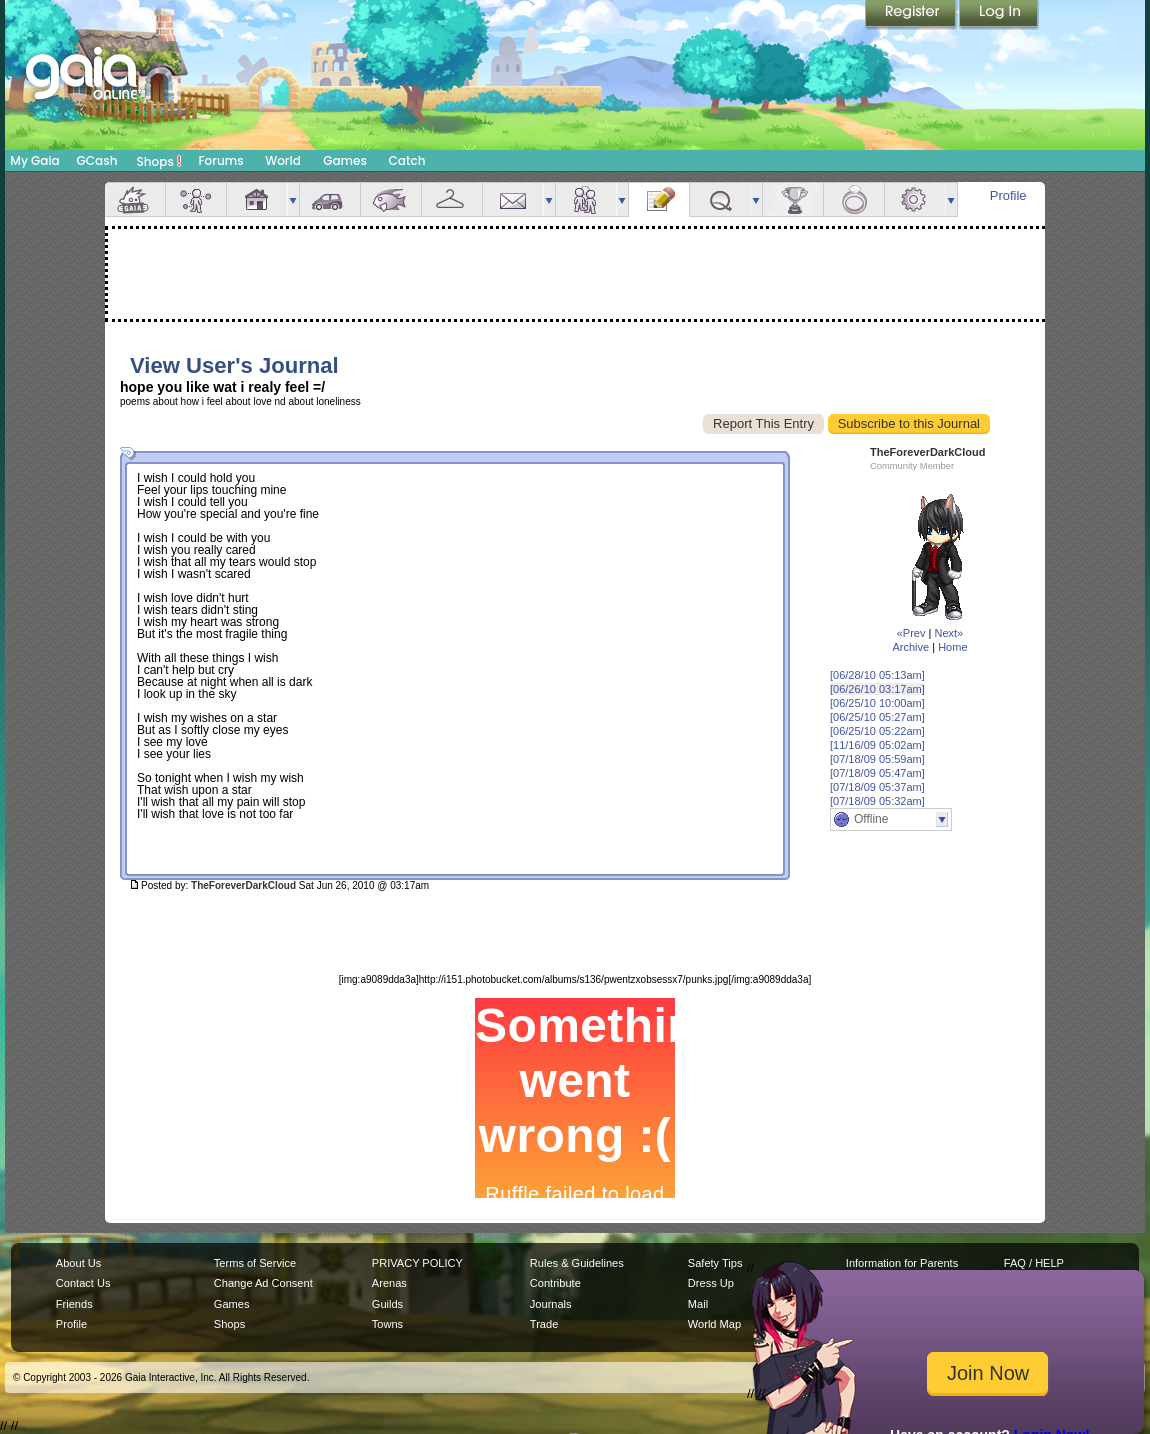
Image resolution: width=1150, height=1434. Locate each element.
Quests (720, 199)
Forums (220, 160)
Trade (544, 1324)
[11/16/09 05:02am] (877, 745)
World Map (714, 1324)
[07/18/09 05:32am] (877, 801)
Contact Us (83, 1283)
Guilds (387, 1304)
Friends (586, 199)
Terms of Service (255, 1263)
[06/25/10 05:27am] (877, 717)
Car (330, 199)
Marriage (854, 199)
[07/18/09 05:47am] (877, 773)
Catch (407, 160)
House (257, 199)
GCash (97, 160)
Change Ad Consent (263, 1283)
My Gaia (34, 160)
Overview (135, 199)
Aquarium (391, 199)
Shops (159, 161)
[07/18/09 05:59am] (877, 759)
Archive (910, 647)
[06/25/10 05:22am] (877, 731)
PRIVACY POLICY (417, 1263)
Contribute (555, 1283)
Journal (659, 199)
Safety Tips (715, 1263)
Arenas (389, 1283)
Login (999, 15)
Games (345, 160)
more (293, 199)
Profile (1008, 195)
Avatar (196, 199)
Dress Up (711, 1283)
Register (912, 15)
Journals (551, 1304)
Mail (513, 199)
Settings (915, 199)
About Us (78, 1263)
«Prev (911, 633)
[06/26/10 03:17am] (877, 689)
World (283, 160)
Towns (387, 1324)
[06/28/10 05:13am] (877, 675)
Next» (948, 633)
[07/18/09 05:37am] (877, 787)
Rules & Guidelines (577, 1263)
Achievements (793, 199)
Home (952, 647)
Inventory (452, 199)
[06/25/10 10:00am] (877, 703)
